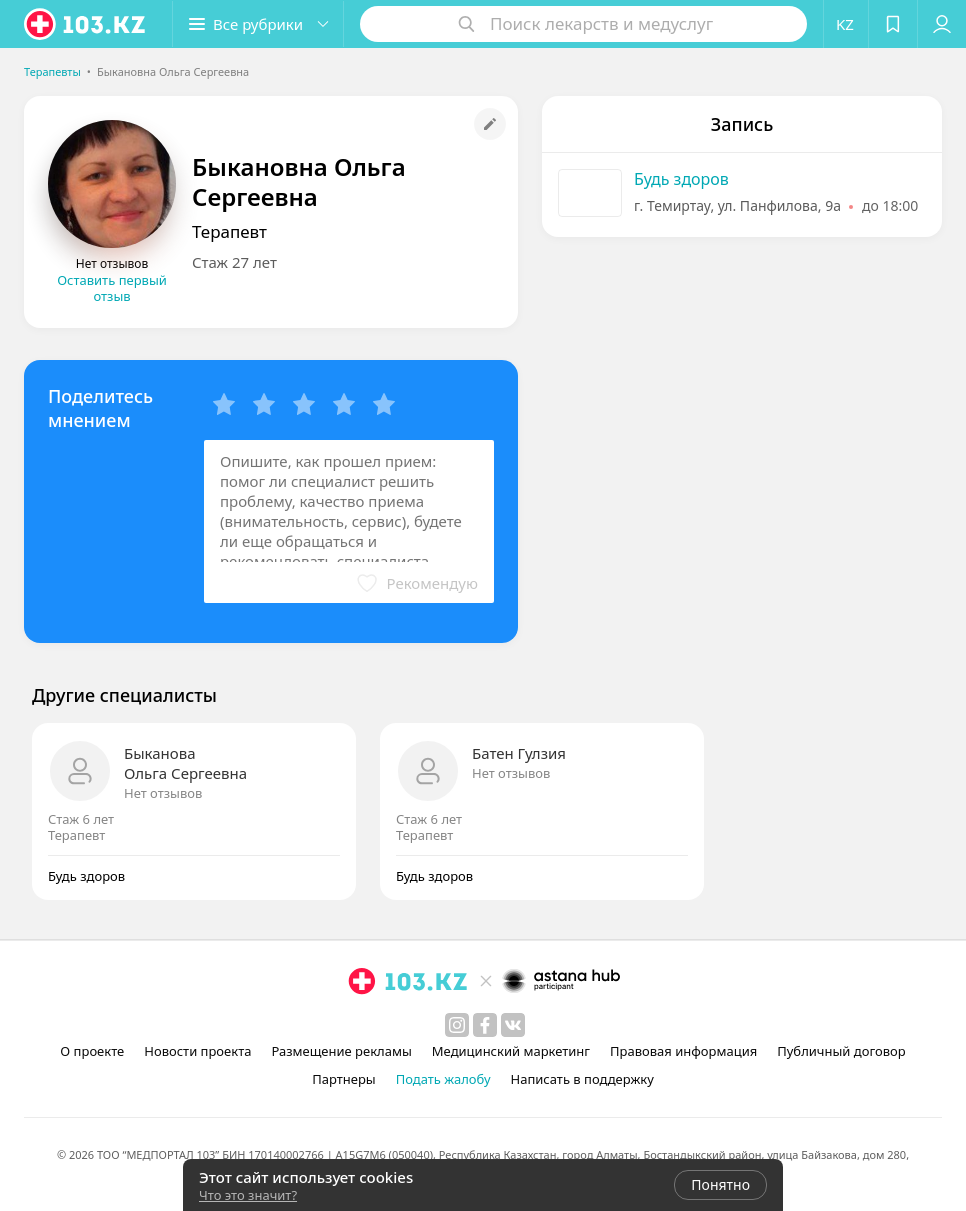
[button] (258, 24)
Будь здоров (681, 179)
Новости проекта (197, 1051)
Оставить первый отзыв (112, 288)
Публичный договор (841, 1051)
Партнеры (344, 1079)
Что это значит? (248, 1195)
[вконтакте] (513, 1025)
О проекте (92, 1051)
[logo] (86, 24)
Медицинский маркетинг (511, 1051)
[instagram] (457, 1025)
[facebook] (485, 1025)
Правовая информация (683, 1051)
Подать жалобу (443, 1079)
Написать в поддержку (582, 1079)
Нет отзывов (163, 793)
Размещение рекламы (341, 1051)
